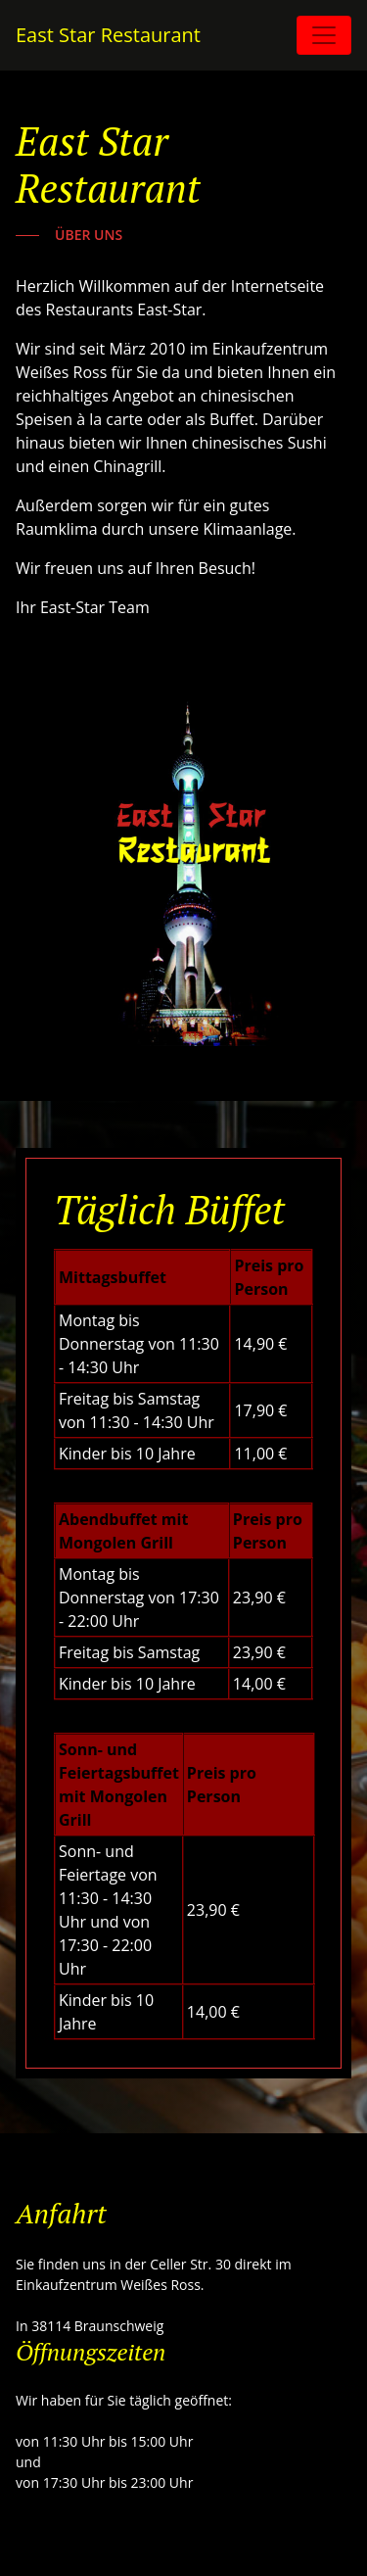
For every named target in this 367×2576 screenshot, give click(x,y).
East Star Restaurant (108, 35)
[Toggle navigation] (324, 35)
